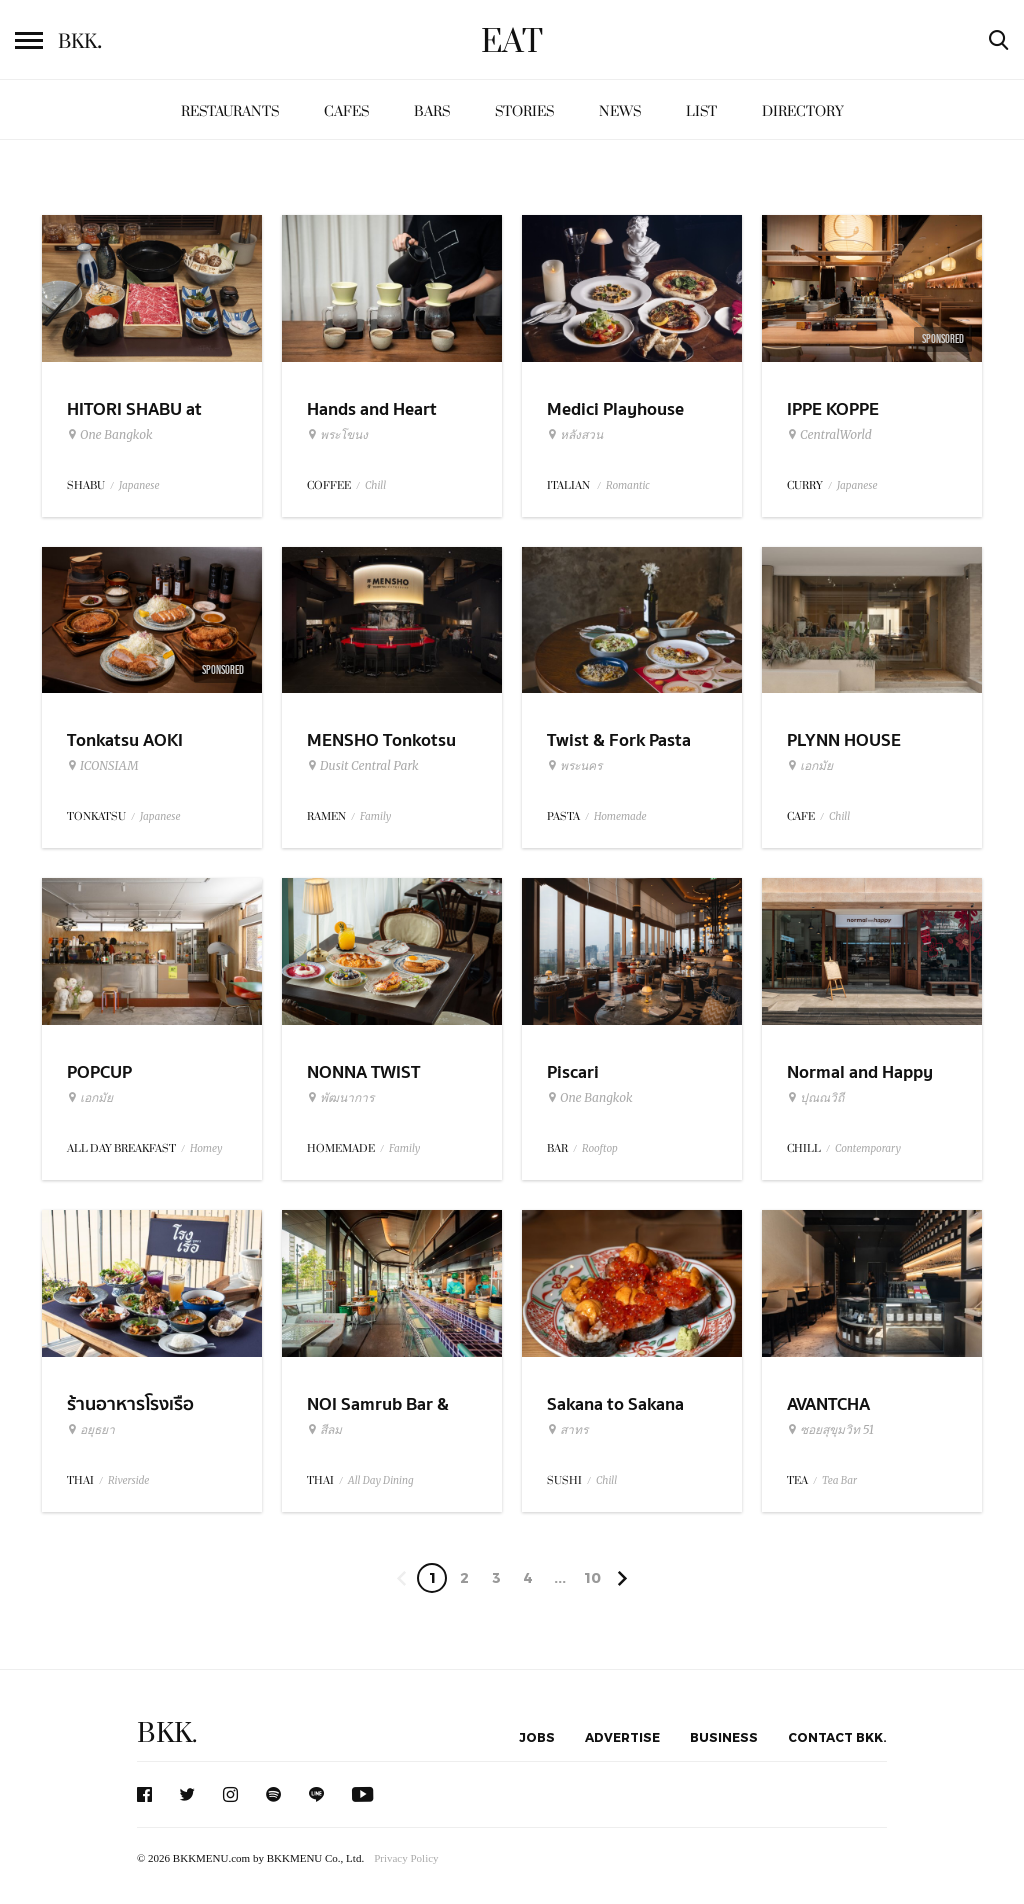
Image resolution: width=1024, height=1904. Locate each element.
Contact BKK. (837, 1737)
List (701, 111)
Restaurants (230, 111)
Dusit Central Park (363, 766)
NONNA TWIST (363, 1072)
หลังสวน (575, 435)
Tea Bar (839, 1480)
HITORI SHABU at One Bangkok (134, 422)
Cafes (346, 111)
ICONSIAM (102, 766)
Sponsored (943, 339)
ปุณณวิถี (815, 1098)
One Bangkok (109, 435)
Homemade (620, 816)
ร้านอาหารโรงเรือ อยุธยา (130, 1417)
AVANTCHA (828, 1404)
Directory (803, 111)
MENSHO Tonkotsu (381, 740)
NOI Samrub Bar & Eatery (378, 1417)
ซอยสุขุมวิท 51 (830, 1430)
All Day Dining (381, 1480)
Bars (432, 111)
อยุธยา (91, 1430)
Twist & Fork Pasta (619, 740)
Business (724, 1737)
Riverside (128, 1480)
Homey (206, 1148)
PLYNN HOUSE (844, 740)
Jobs (537, 1737)
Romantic (628, 485)
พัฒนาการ (340, 1098)
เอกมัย (810, 766)
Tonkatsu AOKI (125, 740)
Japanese (139, 485)
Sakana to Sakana (615, 1404)
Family (375, 816)
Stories (524, 111)
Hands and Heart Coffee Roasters (372, 422)
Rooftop (600, 1148)
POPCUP (99, 1072)
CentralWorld (829, 435)
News (620, 111)
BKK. (167, 1733)
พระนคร (574, 766)
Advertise (622, 1737)
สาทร (567, 1430)
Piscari (573, 1072)
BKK (80, 42)
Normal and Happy (860, 1072)
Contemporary (868, 1148)
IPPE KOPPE (833, 409)
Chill (375, 485)
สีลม (324, 1430)
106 (592, 1581)
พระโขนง (337, 435)
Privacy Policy (406, 1858)
